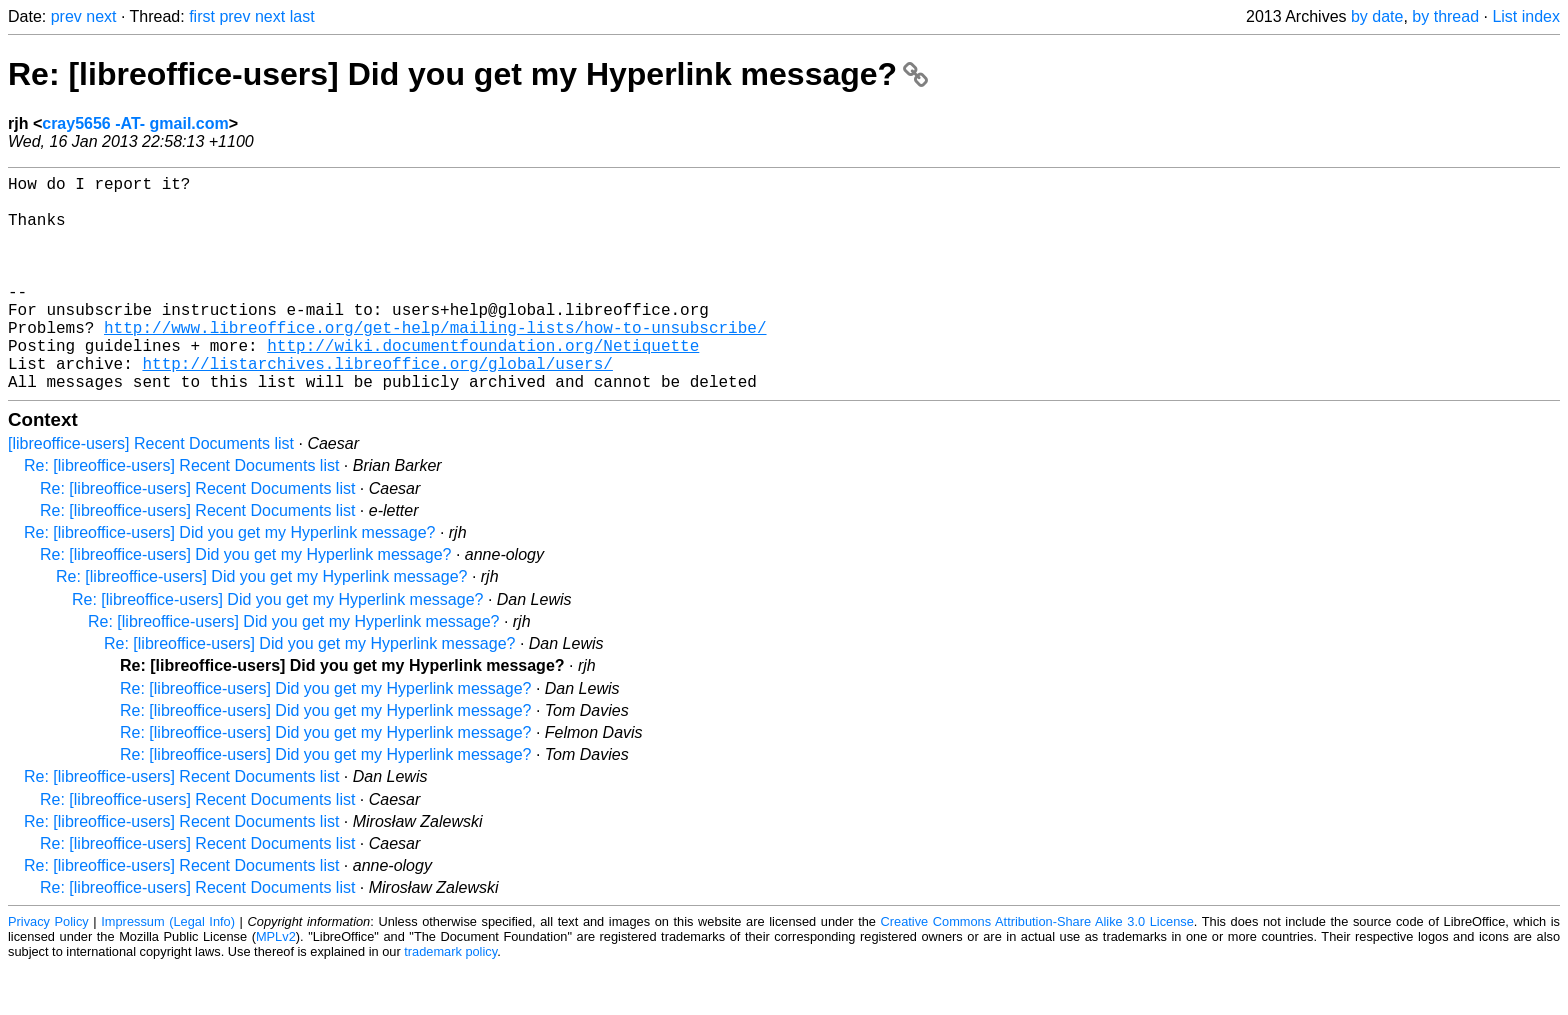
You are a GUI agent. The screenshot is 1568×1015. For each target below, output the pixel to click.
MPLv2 (276, 984)
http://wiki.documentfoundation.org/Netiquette (483, 385)
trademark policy (450, 999)
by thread (1445, 16)
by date (1377, 16)
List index (1526, 16)
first (202, 16)
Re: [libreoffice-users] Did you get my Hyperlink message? (468, 74)
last (302, 16)
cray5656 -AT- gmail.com (135, 123)
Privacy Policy (48, 969)
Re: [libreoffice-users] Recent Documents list (181, 513)
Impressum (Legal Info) (168, 969)
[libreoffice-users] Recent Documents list (151, 491)
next (101, 16)
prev (66, 16)
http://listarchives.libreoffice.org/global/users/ (377, 407)
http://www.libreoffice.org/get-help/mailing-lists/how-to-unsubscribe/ (435, 363)
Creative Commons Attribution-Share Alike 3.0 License (1037, 969)
